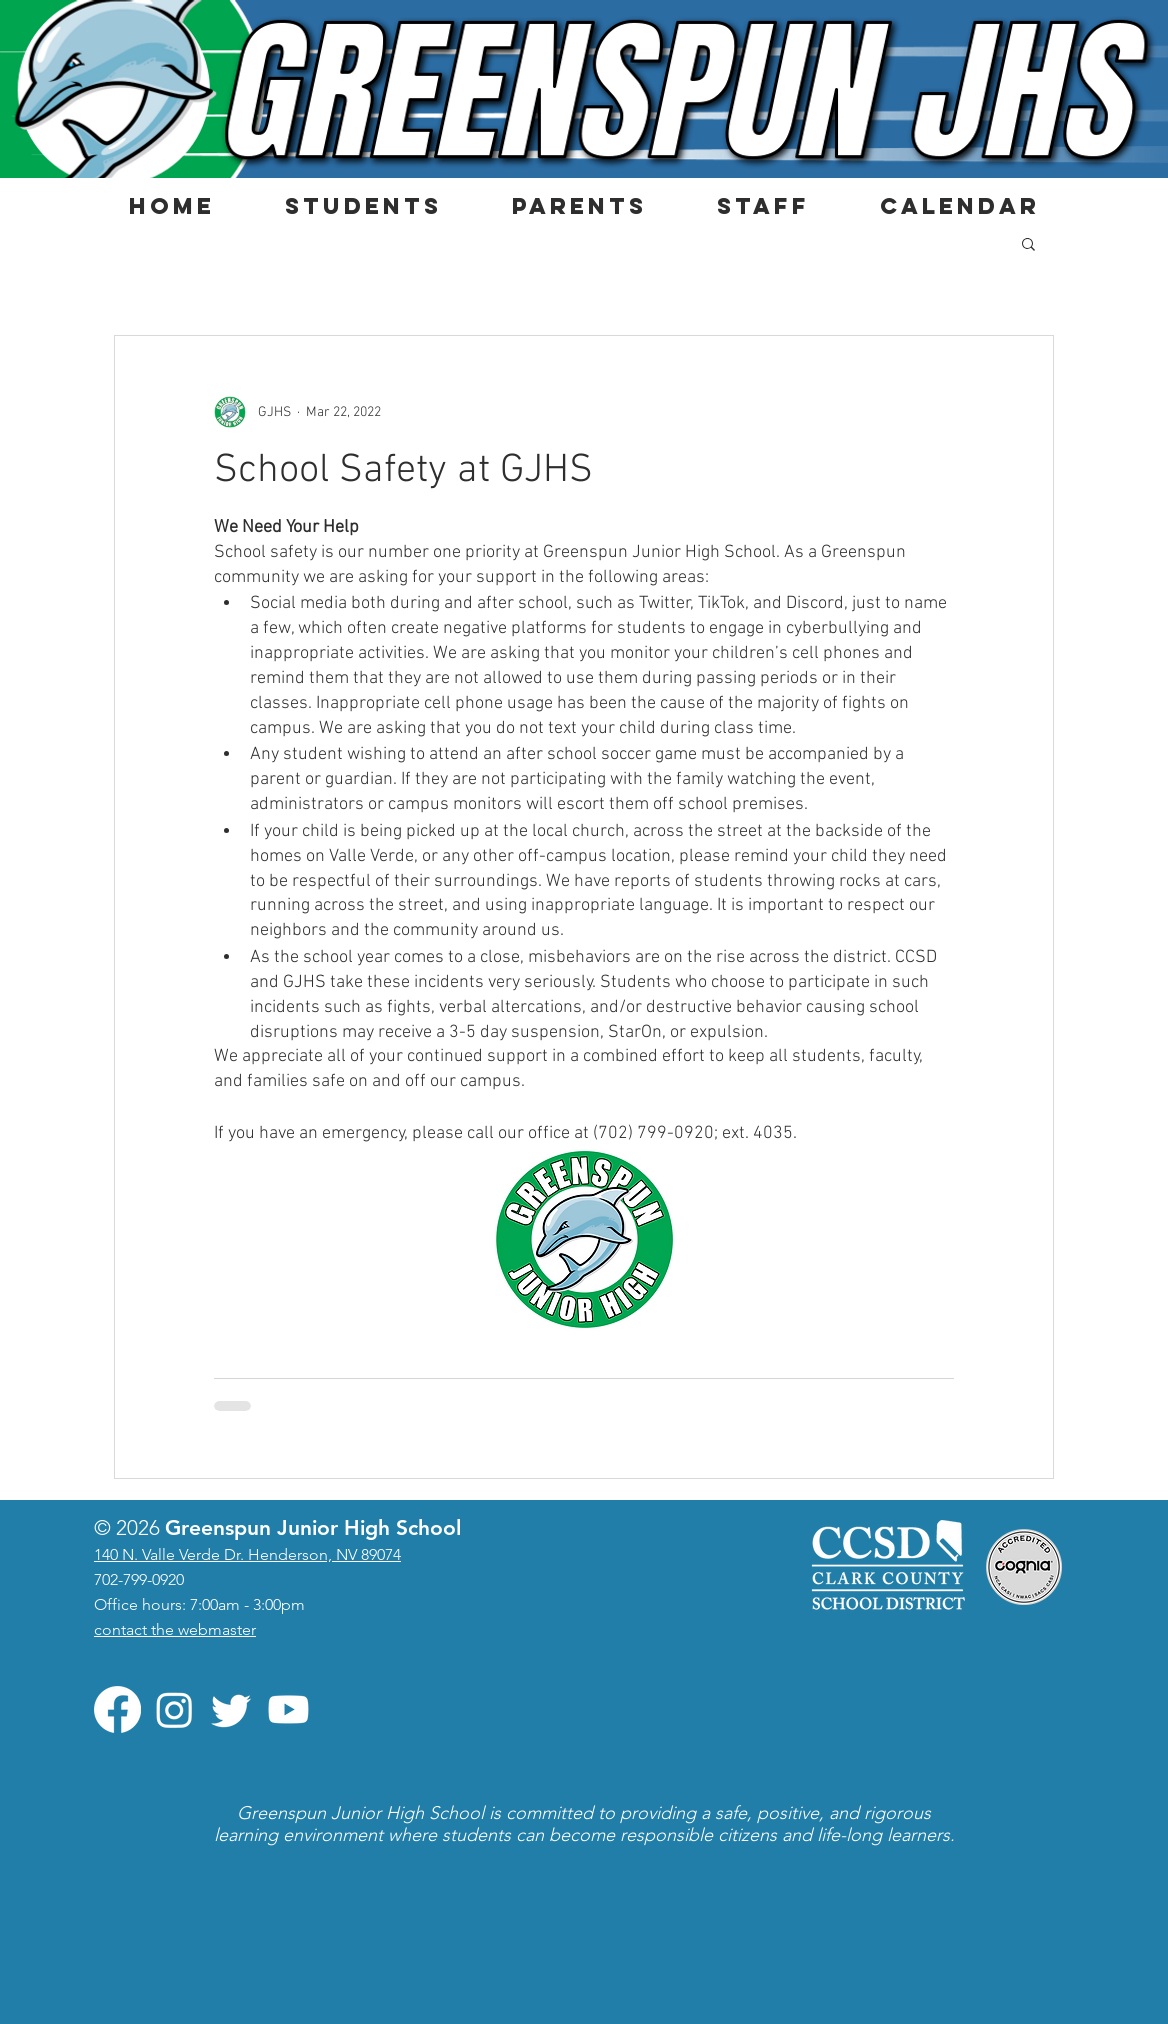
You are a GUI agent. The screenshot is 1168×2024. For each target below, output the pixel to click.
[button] (362, 206)
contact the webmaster (175, 1629)
